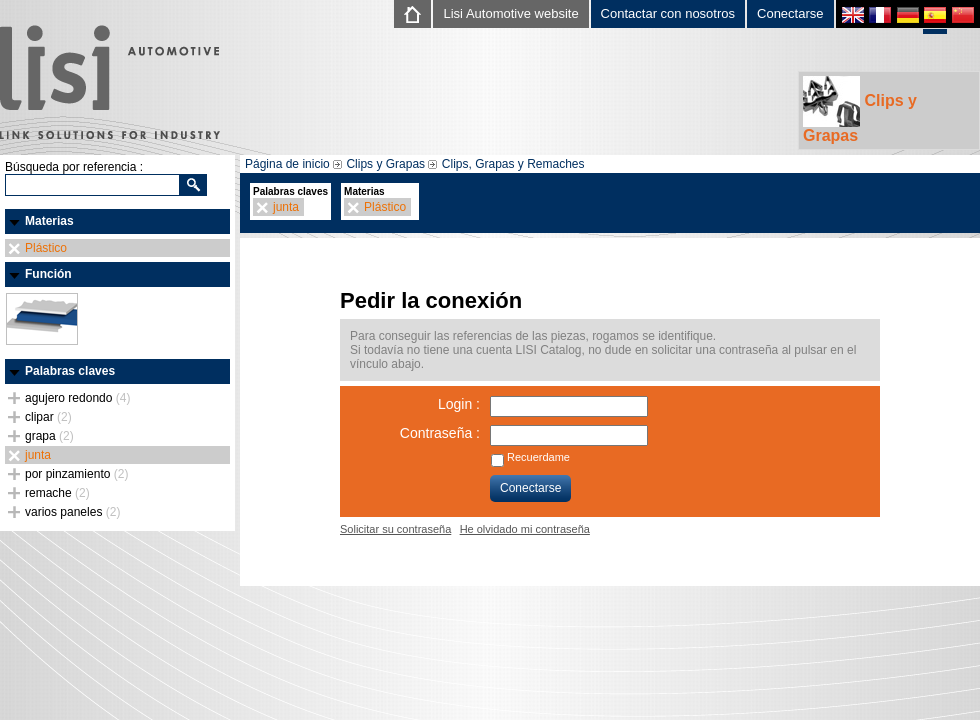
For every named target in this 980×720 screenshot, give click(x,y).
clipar (48, 417)
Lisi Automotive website (510, 13)
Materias (49, 221)
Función (48, 274)
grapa (49, 436)
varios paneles (72, 512)
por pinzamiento (76, 474)
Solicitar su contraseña (395, 529)
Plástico (46, 248)
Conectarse (790, 13)
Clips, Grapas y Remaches (513, 164)
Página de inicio (287, 164)
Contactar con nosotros (668, 13)
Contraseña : (440, 433)
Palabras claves (70, 371)
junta (38, 455)
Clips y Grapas (860, 110)
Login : (459, 404)
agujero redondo (77, 398)
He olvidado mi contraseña (525, 529)
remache (57, 493)
